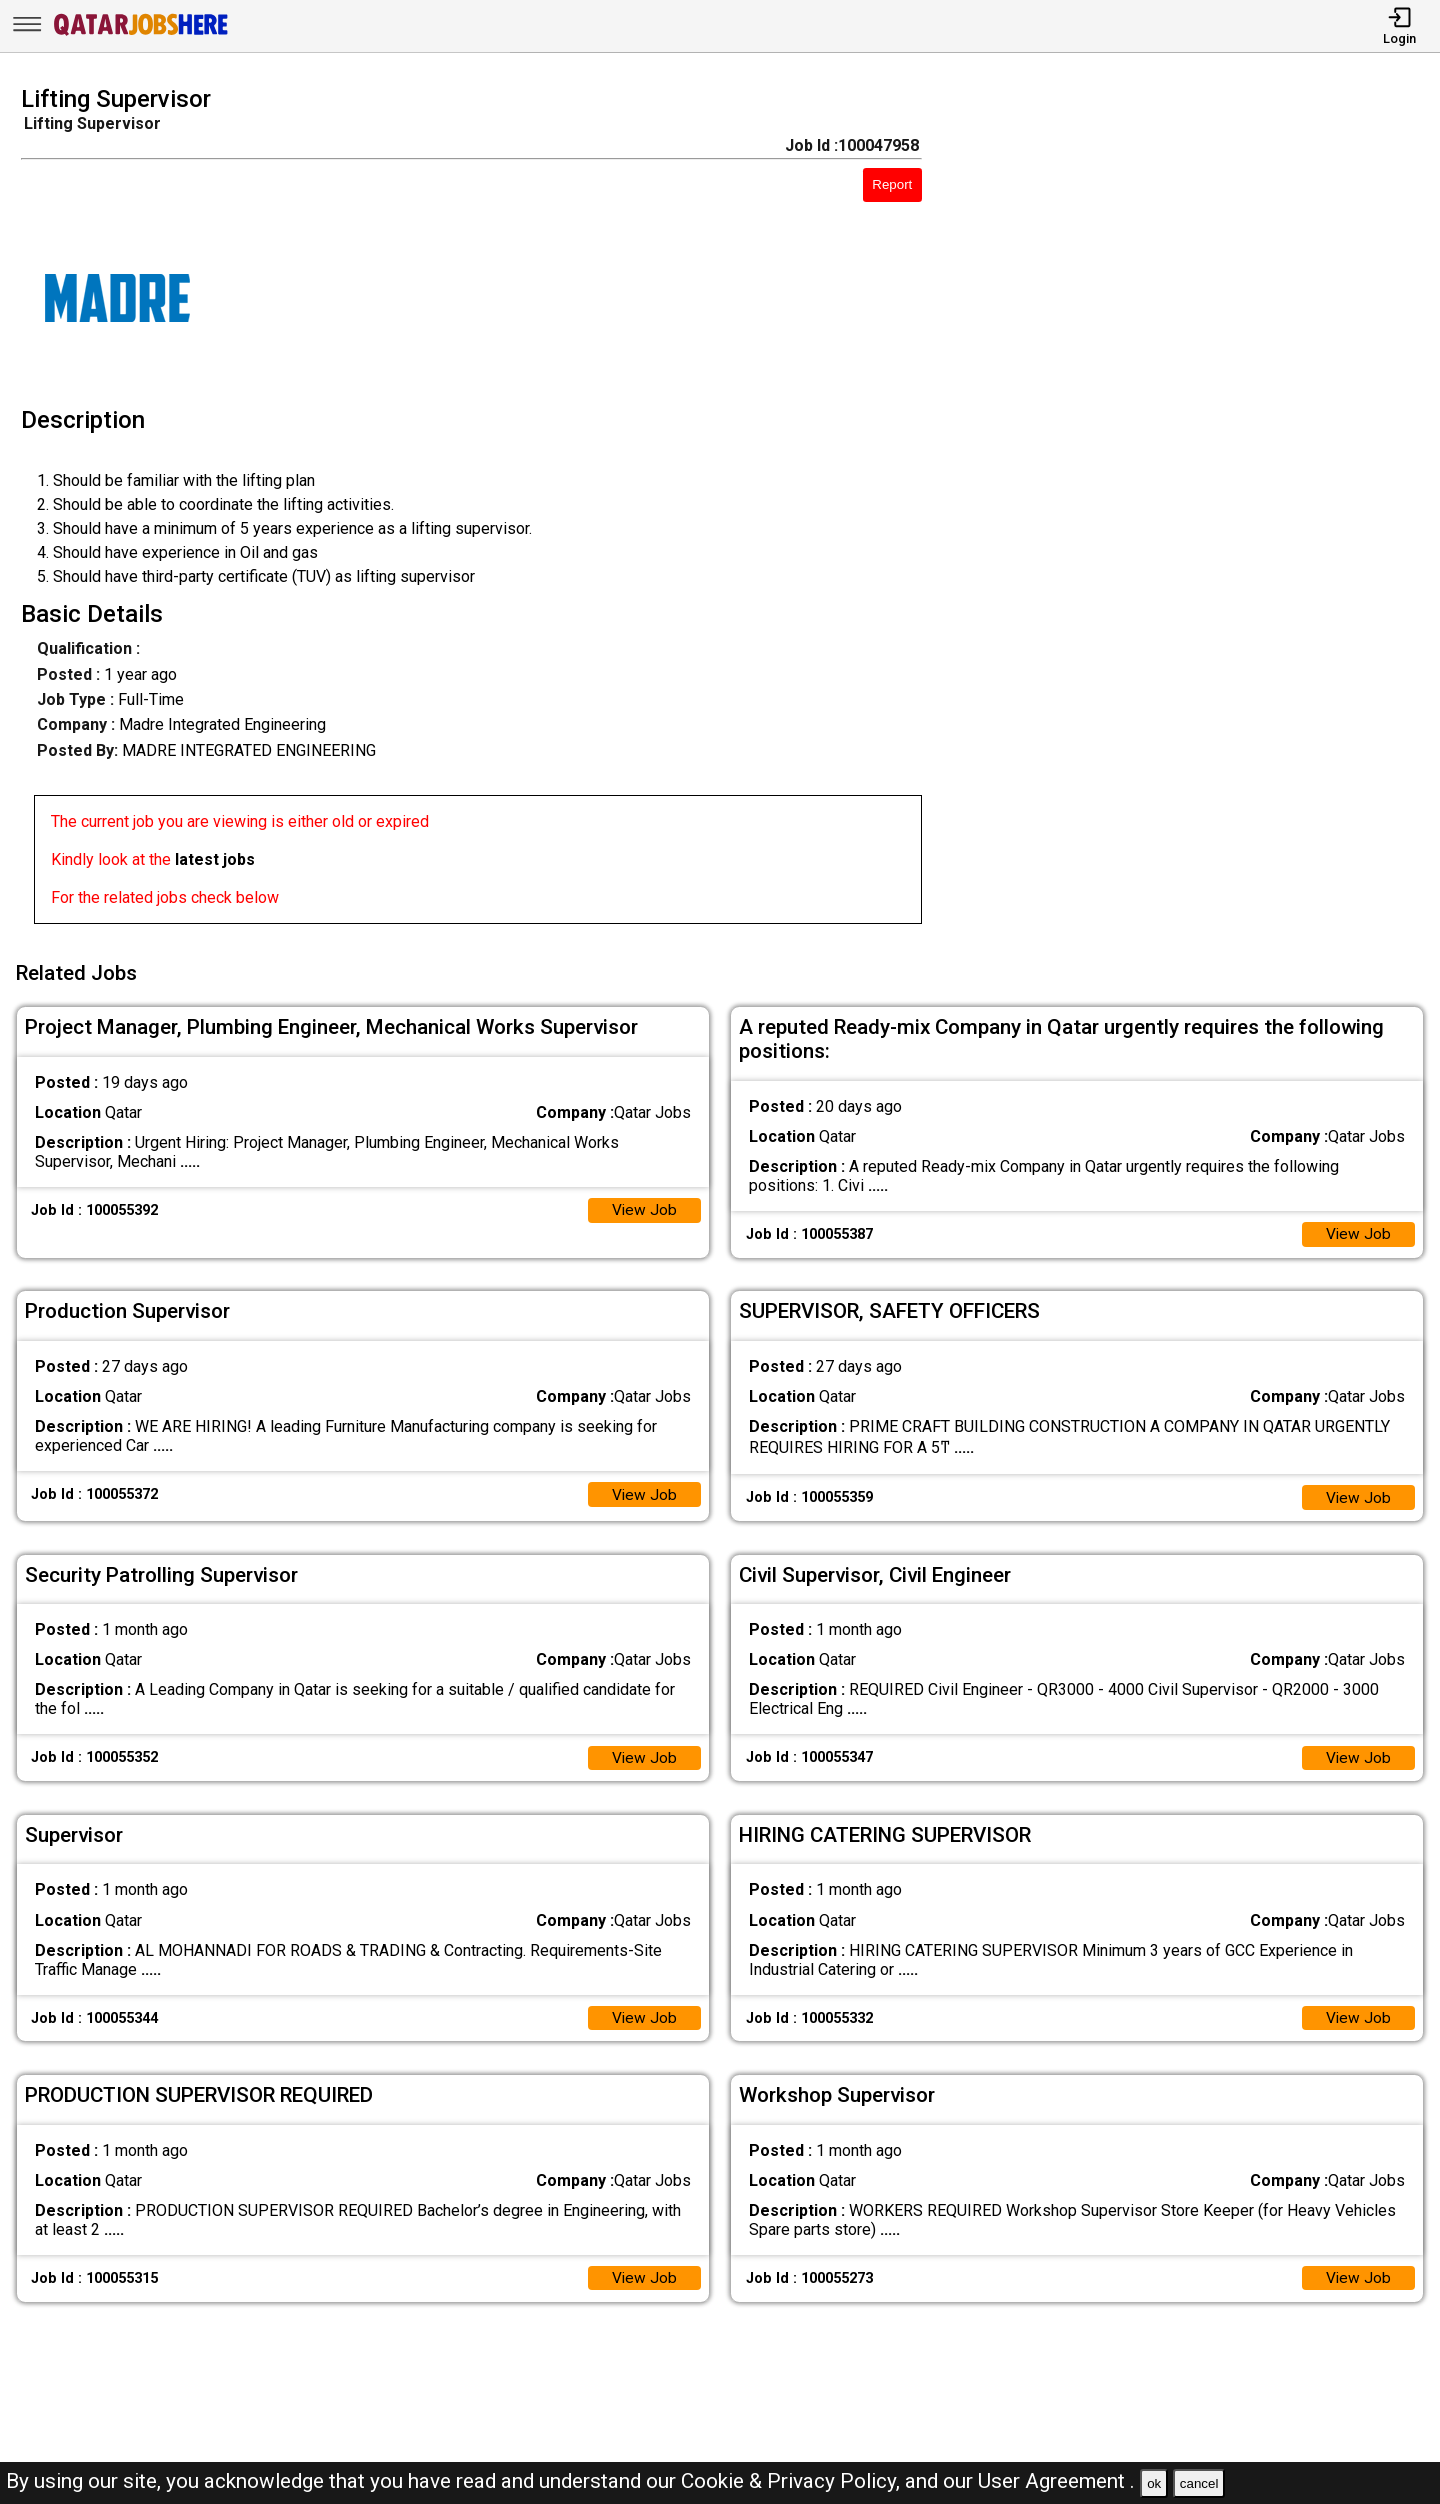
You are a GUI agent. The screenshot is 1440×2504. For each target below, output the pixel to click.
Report (892, 184)
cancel (1199, 2483)
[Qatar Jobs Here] (141, 33)
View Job (644, 1205)
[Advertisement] (1199, 511)
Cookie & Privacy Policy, (793, 2481)
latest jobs (215, 859)
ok (1154, 2483)
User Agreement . (1056, 2481)
